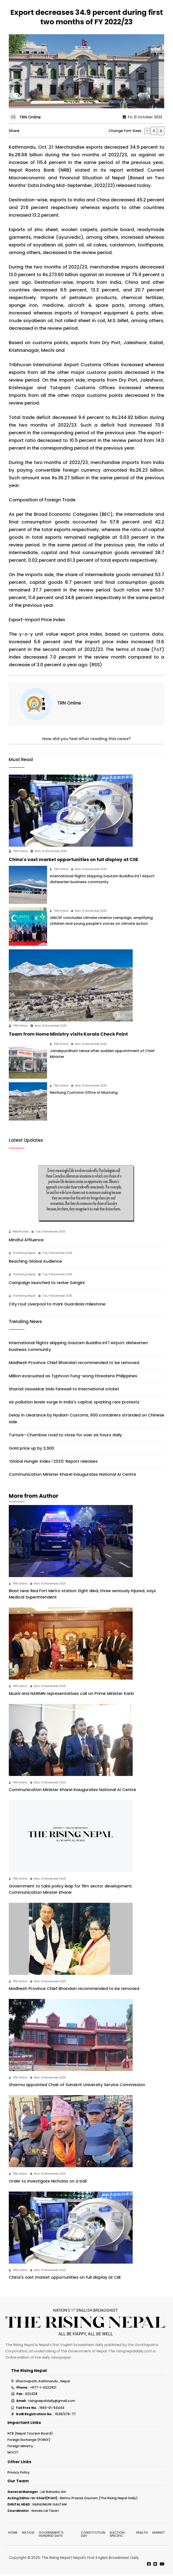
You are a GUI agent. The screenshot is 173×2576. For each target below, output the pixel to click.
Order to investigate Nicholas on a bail (48, 2183)
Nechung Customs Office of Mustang (84, 1094)
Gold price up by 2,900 (31, 1450)
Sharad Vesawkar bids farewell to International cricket (64, 1391)
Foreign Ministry (20, 2448)
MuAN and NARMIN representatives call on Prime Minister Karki (71, 1695)
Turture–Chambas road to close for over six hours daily (65, 1437)
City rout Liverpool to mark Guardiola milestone (57, 1306)
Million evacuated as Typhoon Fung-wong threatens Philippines (73, 1377)
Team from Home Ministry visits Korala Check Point (68, 1036)
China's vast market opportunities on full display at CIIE (73, 861)
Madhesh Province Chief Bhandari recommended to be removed (74, 1364)
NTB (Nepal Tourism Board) (30, 2435)
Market (158, 2534)
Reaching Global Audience (35, 1263)
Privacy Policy (18, 2474)
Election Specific (117, 2536)
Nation (28, 2534)
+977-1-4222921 (43, 2389)
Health (142, 2534)
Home (12, 2534)
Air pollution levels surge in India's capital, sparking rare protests (74, 1404)
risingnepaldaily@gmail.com (51, 2403)
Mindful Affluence (26, 1241)
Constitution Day (93, 2536)
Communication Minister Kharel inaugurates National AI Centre (72, 1476)
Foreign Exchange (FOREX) (28, 2441)
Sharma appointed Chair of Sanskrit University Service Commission (77, 2086)
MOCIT (12, 2454)
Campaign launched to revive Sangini (46, 1284)
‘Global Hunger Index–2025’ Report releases (53, 1463)
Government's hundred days (51, 2536)
